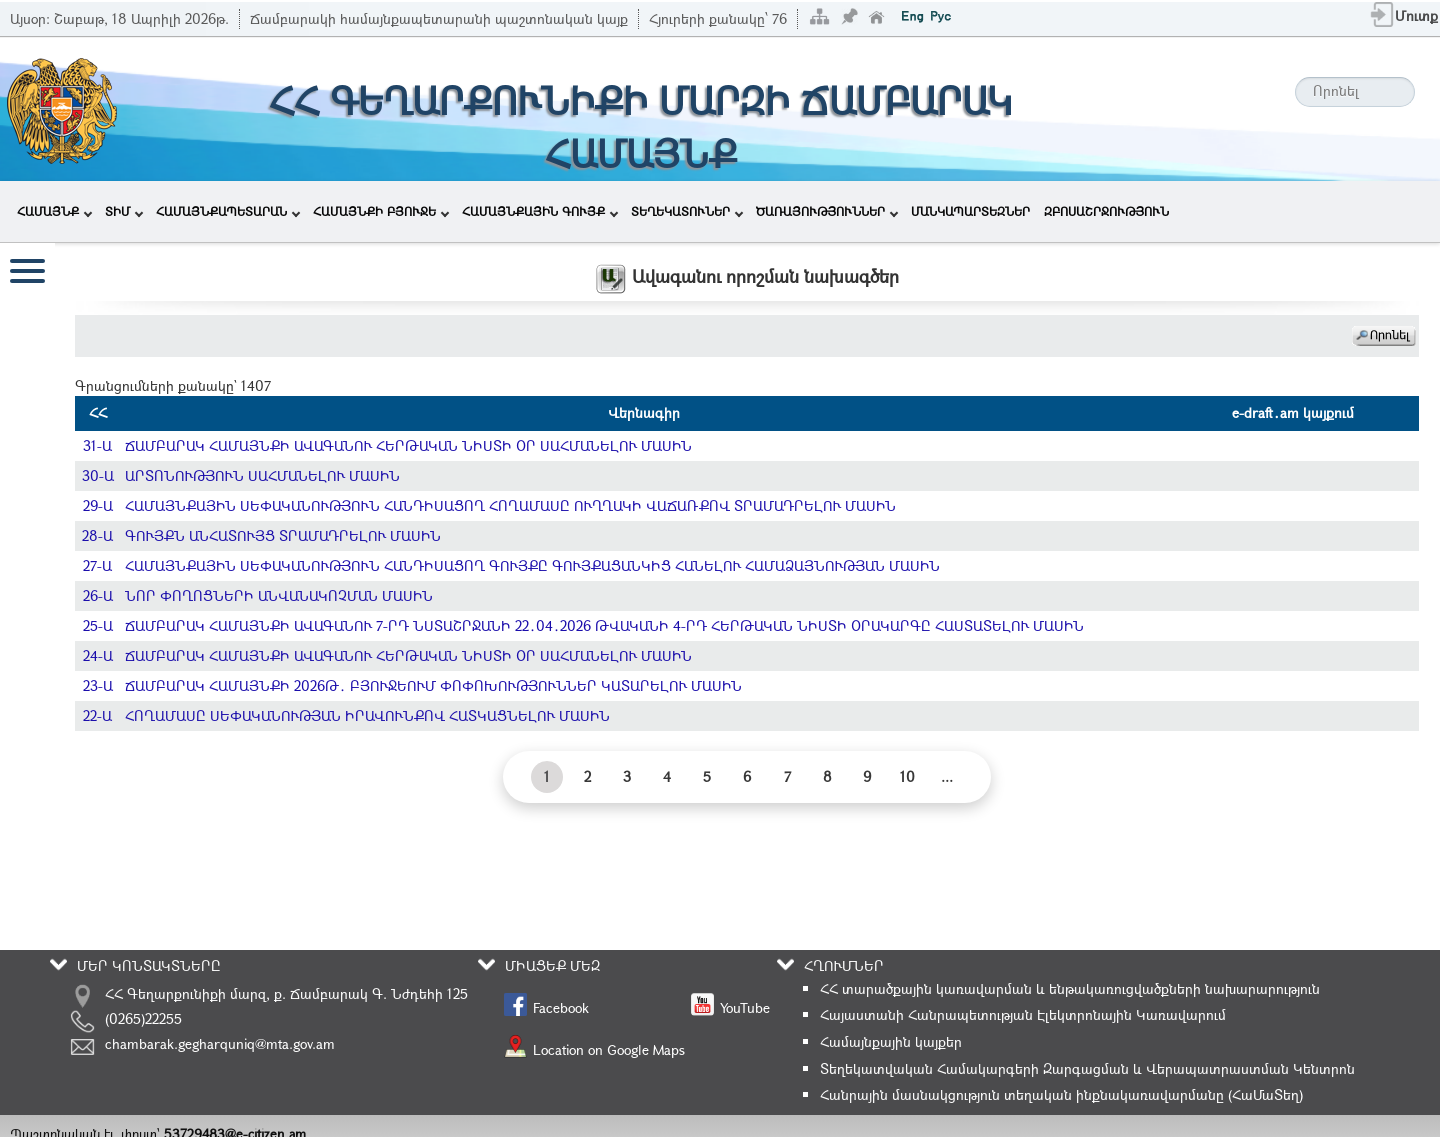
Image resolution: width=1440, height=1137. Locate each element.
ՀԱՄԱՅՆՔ (54, 211)
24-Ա (98, 655)
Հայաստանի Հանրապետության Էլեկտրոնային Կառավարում (1023, 1014)
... (947, 776)
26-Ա (98, 595)
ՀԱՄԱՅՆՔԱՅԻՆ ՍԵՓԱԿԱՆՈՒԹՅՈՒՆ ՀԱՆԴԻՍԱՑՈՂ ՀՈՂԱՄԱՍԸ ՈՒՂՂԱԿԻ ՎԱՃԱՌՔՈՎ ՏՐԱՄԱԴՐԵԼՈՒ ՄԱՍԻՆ (510, 505)
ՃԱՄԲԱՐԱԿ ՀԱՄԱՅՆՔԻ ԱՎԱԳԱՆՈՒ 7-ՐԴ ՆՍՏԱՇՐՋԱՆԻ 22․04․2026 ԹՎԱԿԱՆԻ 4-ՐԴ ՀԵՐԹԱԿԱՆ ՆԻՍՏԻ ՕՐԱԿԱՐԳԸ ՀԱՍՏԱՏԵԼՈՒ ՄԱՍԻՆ (604, 625)
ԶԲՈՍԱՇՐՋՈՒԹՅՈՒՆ (1106, 211)
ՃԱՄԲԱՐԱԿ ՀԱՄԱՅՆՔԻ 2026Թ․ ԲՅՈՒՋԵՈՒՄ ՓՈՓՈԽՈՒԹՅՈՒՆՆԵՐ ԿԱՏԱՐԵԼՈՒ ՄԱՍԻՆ (433, 685)
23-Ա (98, 685)
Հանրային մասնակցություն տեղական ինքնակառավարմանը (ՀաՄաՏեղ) (1061, 1094)
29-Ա (98, 505)
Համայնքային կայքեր (891, 1041)
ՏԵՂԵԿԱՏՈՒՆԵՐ (687, 211)
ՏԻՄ (124, 211)
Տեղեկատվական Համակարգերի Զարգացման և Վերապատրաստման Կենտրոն (1087, 1068)
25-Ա (98, 625)
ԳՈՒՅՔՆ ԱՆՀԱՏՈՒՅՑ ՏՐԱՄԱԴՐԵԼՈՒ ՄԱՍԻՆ (283, 535)
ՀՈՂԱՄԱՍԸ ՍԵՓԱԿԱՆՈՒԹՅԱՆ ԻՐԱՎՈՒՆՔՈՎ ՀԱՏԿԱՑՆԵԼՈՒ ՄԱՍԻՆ (367, 715)
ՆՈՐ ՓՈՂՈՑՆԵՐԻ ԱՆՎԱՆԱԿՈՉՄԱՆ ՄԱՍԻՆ (279, 595)
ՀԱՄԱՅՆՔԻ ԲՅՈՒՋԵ (381, 211)
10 (907, 776)
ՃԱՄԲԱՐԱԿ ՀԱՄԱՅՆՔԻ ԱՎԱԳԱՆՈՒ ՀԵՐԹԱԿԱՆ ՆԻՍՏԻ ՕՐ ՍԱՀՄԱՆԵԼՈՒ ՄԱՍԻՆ (408, 445)
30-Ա (98, 475)
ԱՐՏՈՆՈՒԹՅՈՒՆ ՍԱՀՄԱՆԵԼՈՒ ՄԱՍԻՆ (262, 475)
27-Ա (97, 565)
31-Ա (97, 445)
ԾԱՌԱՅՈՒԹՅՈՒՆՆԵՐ (827, 211)
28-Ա (97, 535)
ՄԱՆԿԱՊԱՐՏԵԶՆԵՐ (970, 211)
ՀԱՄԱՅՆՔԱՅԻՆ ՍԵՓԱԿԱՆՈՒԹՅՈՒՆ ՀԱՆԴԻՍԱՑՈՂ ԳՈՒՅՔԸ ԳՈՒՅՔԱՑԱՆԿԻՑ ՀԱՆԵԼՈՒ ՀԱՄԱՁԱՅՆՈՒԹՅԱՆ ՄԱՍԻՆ (532, 565)
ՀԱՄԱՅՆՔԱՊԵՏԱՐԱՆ (228, 211)
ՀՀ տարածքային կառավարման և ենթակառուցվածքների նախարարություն (1070, 988)
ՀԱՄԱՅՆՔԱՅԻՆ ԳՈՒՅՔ (540, 211)
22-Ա (97, 715)
